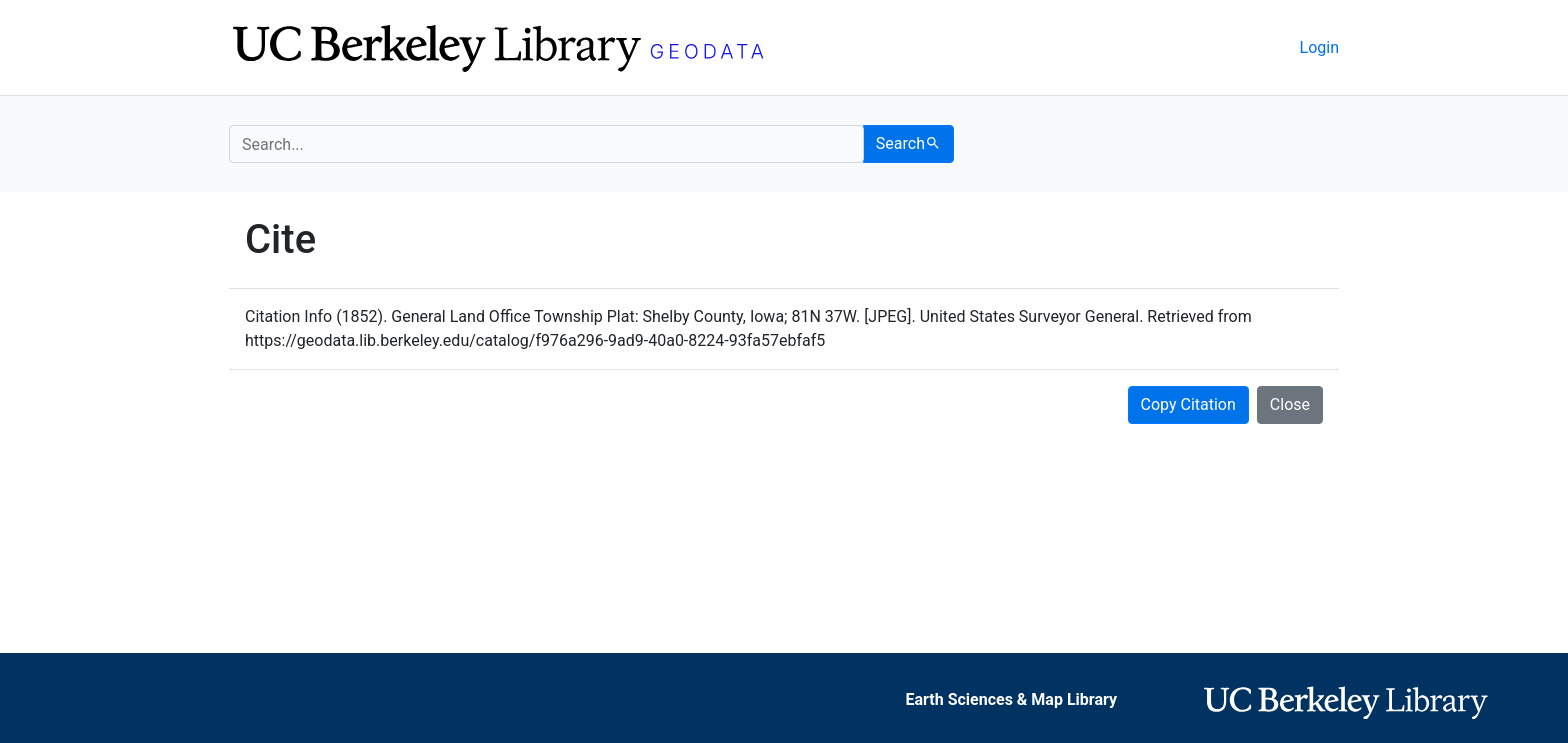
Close (1290, 404)
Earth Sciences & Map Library (1011, 699)
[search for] (546, 144)
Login (1319, 47)
